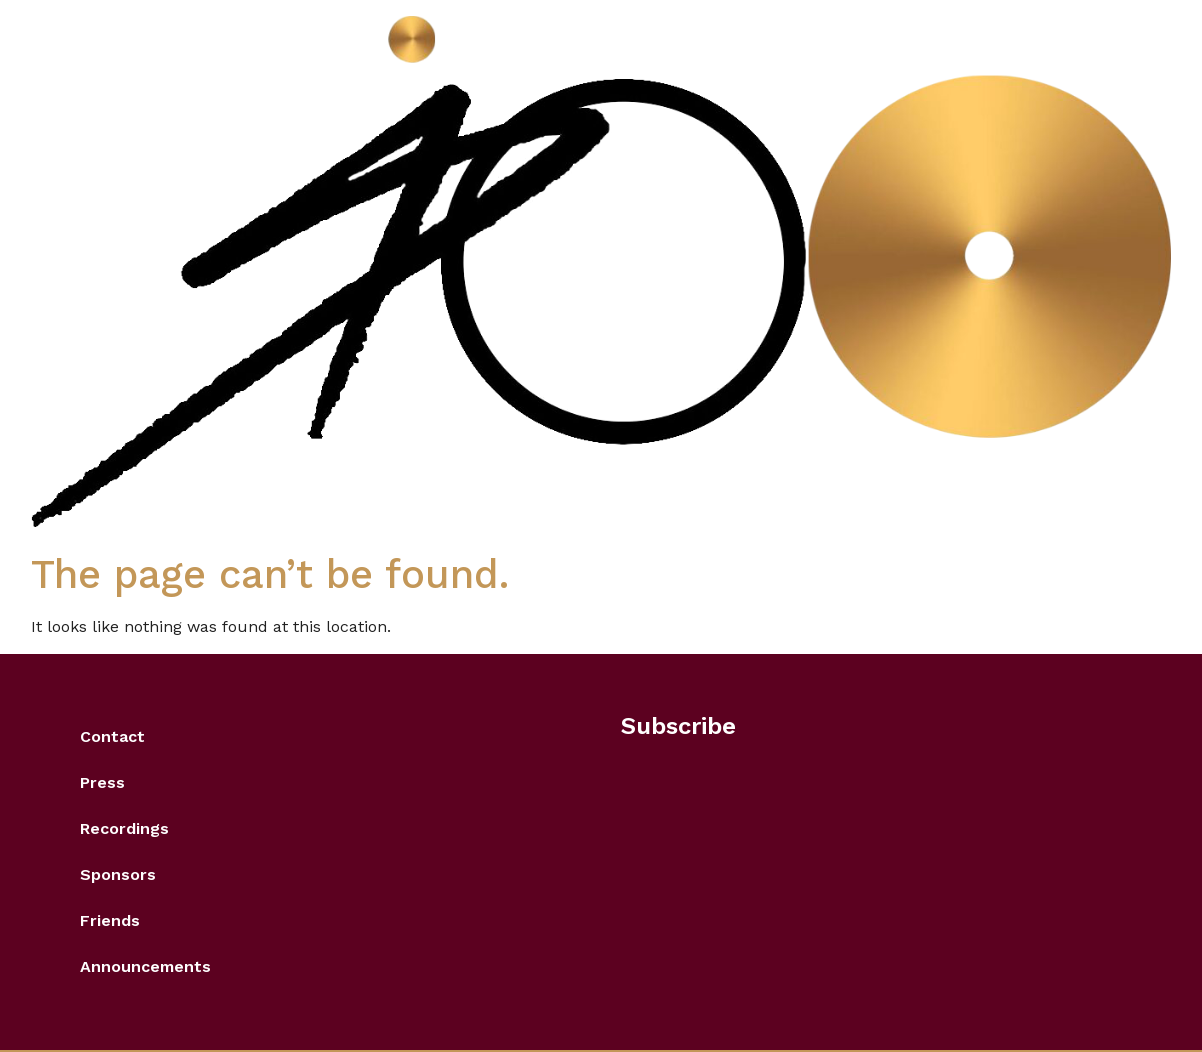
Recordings (124, 828)
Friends (110, 920)
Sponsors (118, 874)
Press (102, 782)
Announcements (145, 966)
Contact (112, 736)
